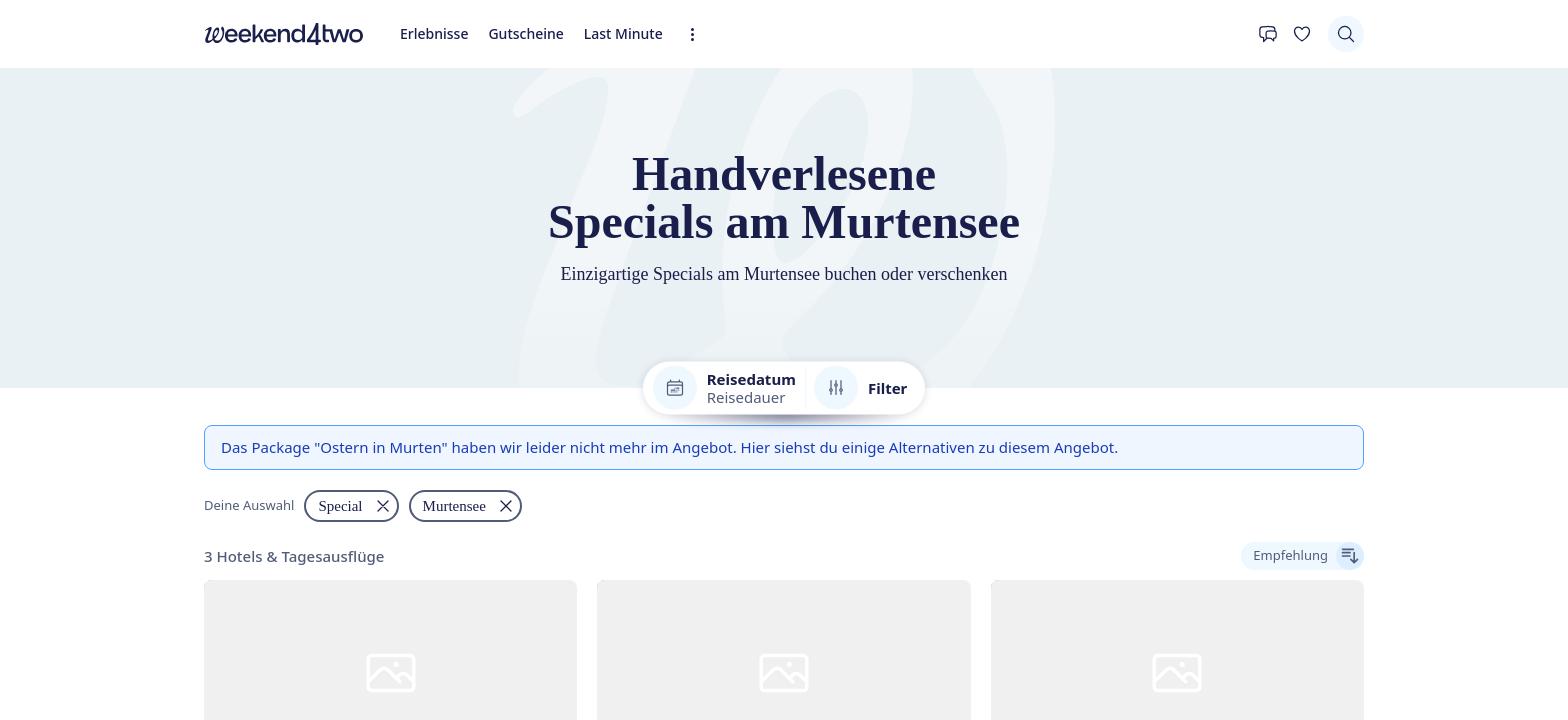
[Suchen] (26, 300)
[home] (784, 229)
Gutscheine (111, 247)
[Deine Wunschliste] (62, 271)
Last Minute (186, 247)
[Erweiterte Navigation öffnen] (232, 253)
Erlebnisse (41, 247)
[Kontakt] (26, 271)
